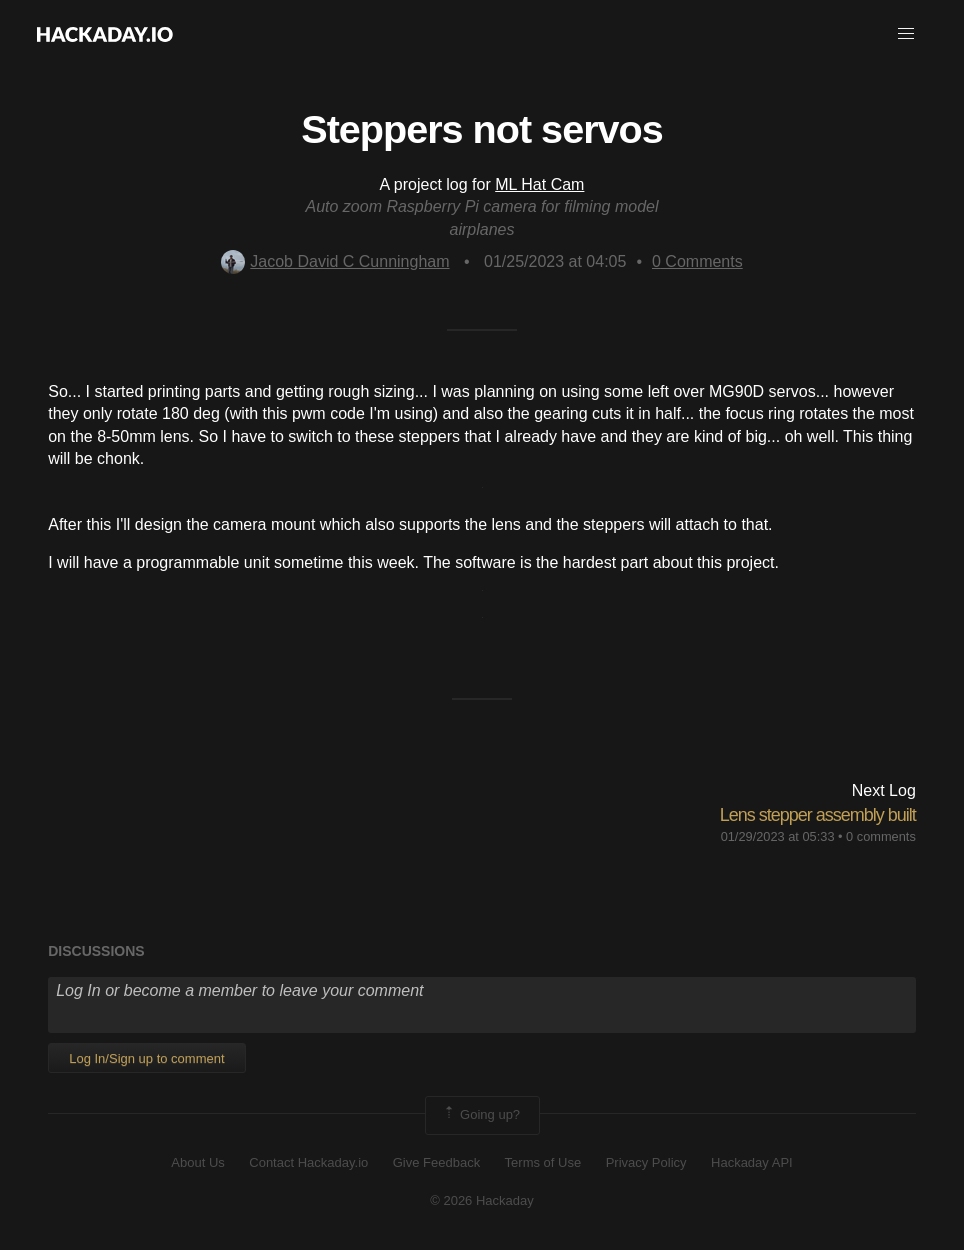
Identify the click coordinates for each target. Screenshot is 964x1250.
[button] (906, 34)
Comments (697, 261)
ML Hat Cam (539, 184)
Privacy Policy (646, 1162)
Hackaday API (752, 1162)
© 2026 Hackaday (482, 1200)
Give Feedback (436, 1162)
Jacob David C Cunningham (335, 261)
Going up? (481, 1115)
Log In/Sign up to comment (146, 1058)
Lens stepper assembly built (818, 815)
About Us (197, 1162)
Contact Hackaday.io (308, 1162)
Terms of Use (543, 1162)
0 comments (881, 836)
